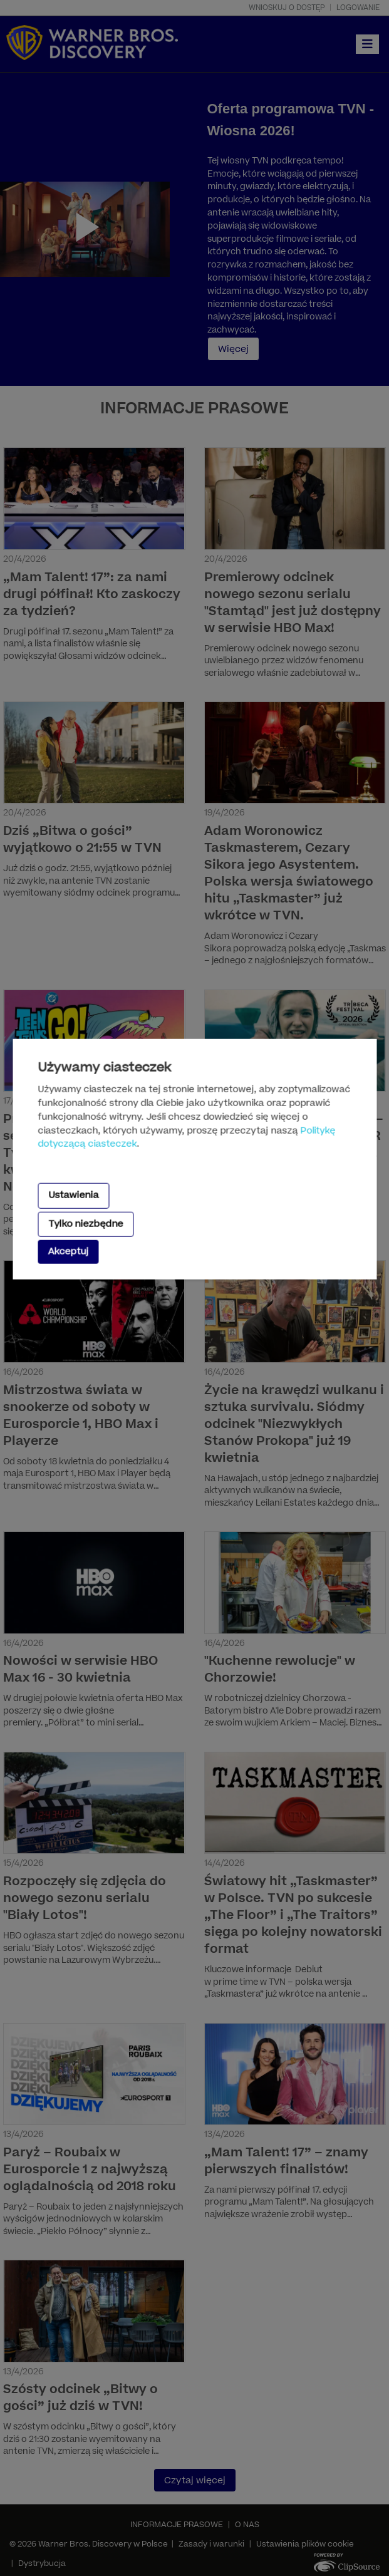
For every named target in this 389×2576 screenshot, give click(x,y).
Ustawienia (73, 1195)
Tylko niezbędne (85, 1223)
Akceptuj (68, 1251)
